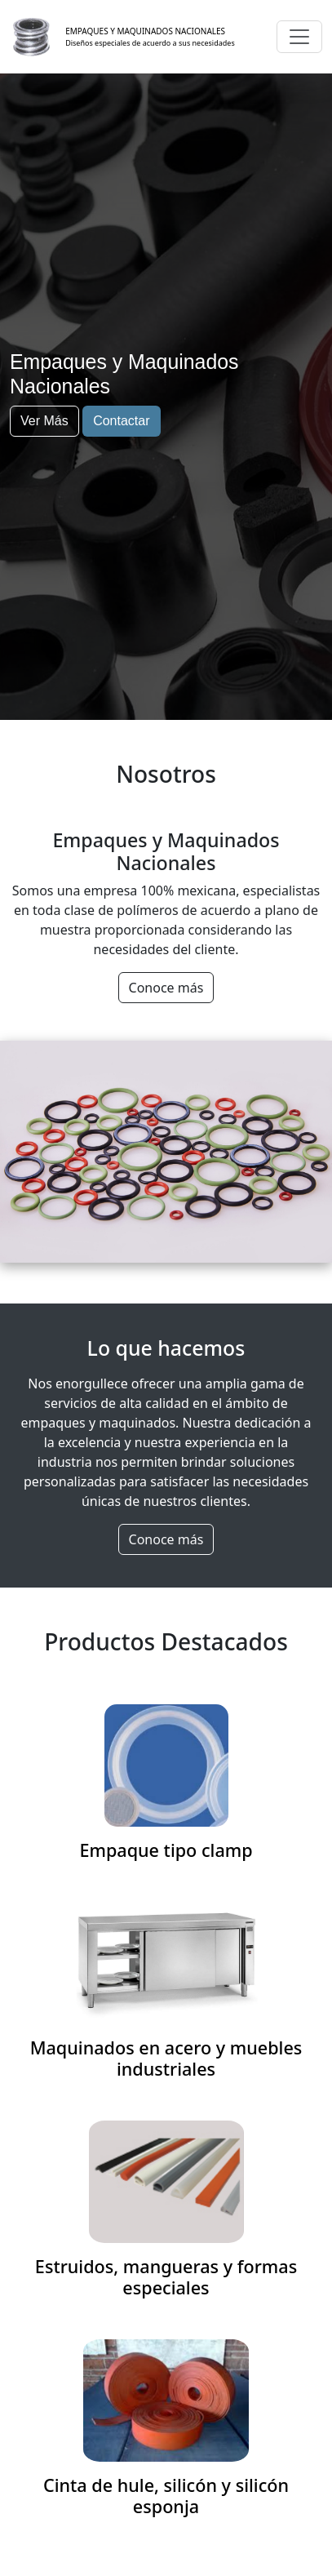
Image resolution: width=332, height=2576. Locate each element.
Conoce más (166, 988)
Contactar (121, 421)
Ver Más (44, 421)
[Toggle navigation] (299, 36)
